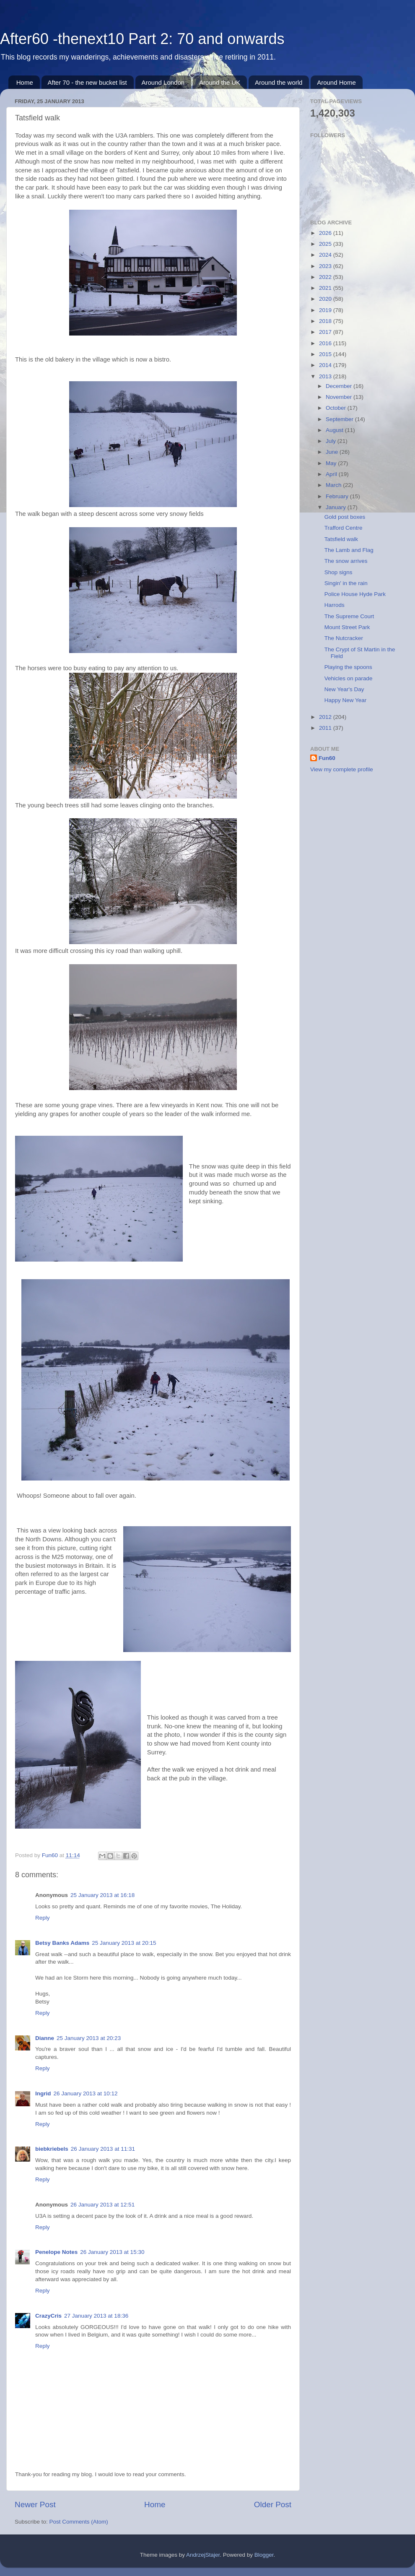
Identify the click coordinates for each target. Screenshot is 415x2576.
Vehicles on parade (348, 678)
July (331, 441)
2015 (326, 354)
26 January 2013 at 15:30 (112, 2252)
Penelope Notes (56, 2252)
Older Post (272, 2504)
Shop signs (338, 572)
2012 (326, 717)
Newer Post (35, 2504)
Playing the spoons (348, 667)
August (335, 430)
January (337, 507)
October (337, 408)
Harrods (334, 605)
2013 (326, 376)
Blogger (264, 2555)
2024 (326, 255)
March (334, 485)
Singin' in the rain (346, 583)
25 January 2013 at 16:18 (102, 1895)
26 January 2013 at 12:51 (102, 2204)
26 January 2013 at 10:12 (86, 2093)
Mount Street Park (347, 627)
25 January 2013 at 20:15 (124, 1943)
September (340, 419)
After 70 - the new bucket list (87, 82)
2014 (326, 365)
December (339, 386)
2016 (326, 343)
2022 (326, 277)
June (333, 452)
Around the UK (219, 82)
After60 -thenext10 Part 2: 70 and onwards (142, 38)
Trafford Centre (343, 528)
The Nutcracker (343, 638)
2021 (326, 288)
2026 (326, 233)
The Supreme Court (349, 616)
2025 (326, 244)
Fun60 (327, 758)
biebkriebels (51, 2149)
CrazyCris (48, 2316)
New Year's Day (344, 689)
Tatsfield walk (341, 539)
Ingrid (43, 2093)
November (339, 397)
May (332, 463)
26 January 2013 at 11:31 (103, 2149)
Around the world (278, 82)
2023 (326, 266)
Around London (163, 82)
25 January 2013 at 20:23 (89, 2038)
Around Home (336, 82)
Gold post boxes (345, 517)
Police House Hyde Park (355, 594)
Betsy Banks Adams (62, 1943)
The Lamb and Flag (349, 550)
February (338, 496)
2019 (326, 310)
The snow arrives (346, 561)
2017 (326, 332)
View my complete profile (341, 769)
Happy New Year (345, 700)
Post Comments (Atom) (78, 2522)
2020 (326, 299)
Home (24, 82)
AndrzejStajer (203, 2555)
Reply (42, 1918)
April (332, 474)
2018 (326, 321)
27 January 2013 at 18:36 (96, 2316)
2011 (326, 728)
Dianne (44, 2038)
